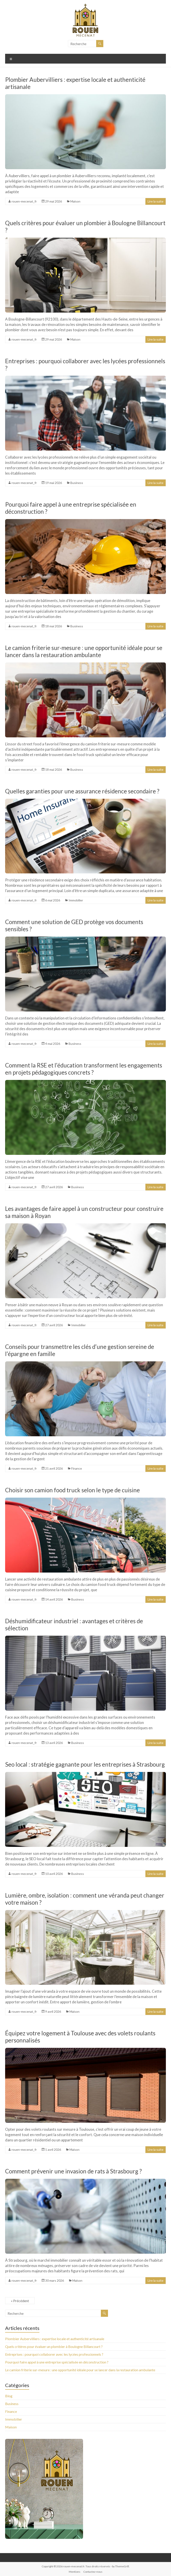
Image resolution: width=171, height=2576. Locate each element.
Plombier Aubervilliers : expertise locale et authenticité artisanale (54, 2339)
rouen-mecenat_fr (24, 201)
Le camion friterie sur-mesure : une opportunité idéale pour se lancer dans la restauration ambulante (83, 651)
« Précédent (20, 2301)
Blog (8, 2396)
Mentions (74, 2571)
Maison (75, 201)
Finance (76, 1468)
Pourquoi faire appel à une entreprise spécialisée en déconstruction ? (56, 2362)
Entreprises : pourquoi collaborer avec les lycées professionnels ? (54, 2354)
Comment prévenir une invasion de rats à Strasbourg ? (73, 2171)
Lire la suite (155, 201)
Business (76, 483)
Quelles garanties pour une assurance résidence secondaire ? (82, 791)
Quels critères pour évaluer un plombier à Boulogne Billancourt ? (54, 2346)
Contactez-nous (92, 2571)
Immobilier (76, 900)
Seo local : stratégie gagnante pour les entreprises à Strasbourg (85, 1764)
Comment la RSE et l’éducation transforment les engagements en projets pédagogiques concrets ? (83, 1069)
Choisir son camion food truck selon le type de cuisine (72, 1490)
